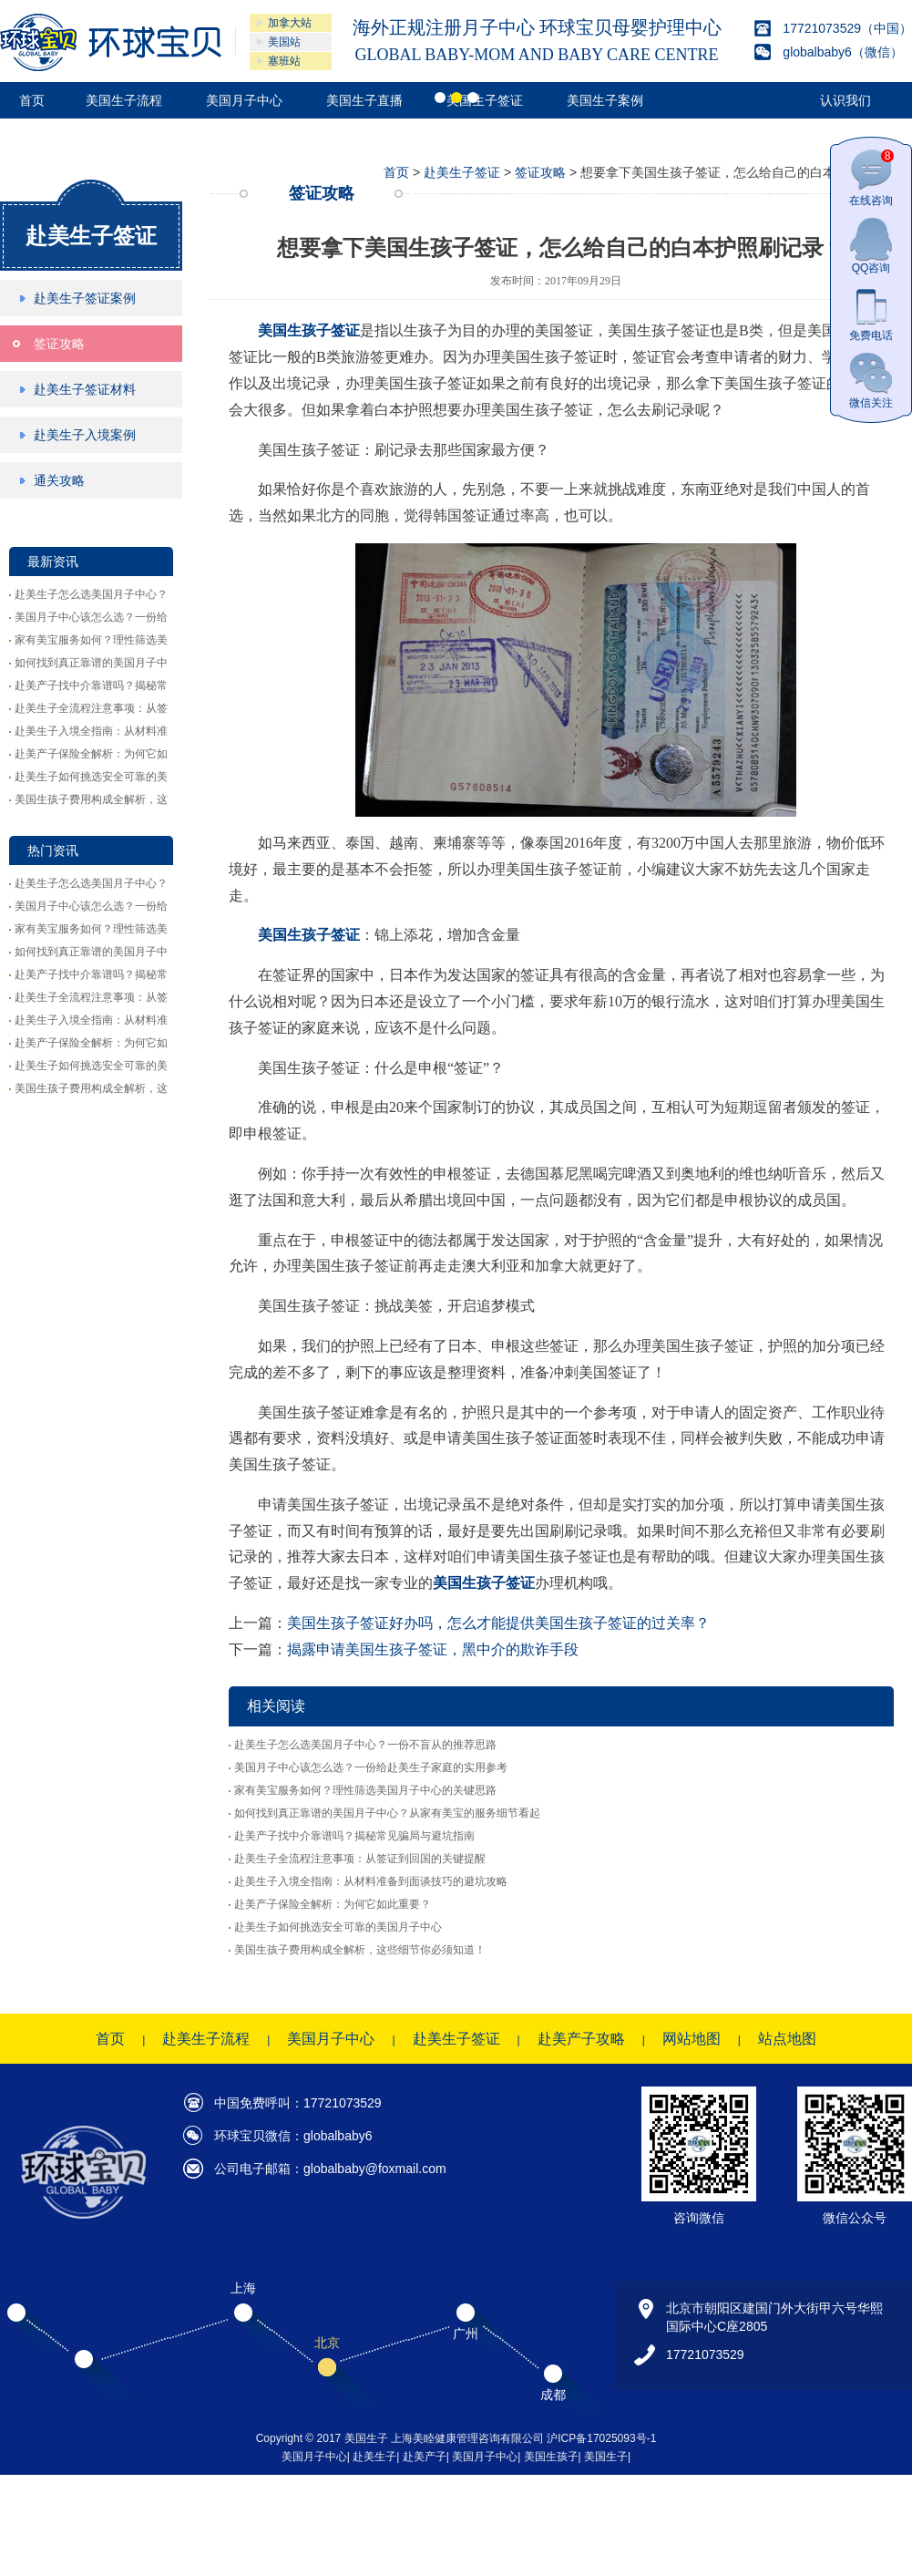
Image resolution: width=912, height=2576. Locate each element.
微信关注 (871, 380)
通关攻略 (59, 480)
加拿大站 (290, 22)
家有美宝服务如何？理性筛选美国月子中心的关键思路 (365, 1790)
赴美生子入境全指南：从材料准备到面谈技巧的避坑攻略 (370, 1881)
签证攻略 (59, 343)
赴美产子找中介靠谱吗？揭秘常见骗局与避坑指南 (354, 1835)
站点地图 (787, 2038)
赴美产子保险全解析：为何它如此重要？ (332, 1904)
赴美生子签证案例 (85, 298)
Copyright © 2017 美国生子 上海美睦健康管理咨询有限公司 (402, 2438)
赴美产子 (424, 2456)
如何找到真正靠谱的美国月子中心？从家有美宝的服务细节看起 (387, 1813)
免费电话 (871, 313)
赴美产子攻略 (581, 2038)
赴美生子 (374, 2456)
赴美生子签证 (91, 235)
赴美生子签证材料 (85, 389)
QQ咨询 (871, 245)
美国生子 (606, 2456)
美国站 (284, 42)
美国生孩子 (551, 2456)
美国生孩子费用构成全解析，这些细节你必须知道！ (360, 1949)
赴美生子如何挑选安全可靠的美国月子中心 (338, 1927)
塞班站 (284, 61)
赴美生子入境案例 (85, 435)
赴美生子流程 (206, 2038)
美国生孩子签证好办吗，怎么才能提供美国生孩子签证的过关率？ (498, 1623)
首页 (396, 172)
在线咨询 (871, 178)
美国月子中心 (330, 2038)
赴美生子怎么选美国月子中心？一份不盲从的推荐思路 (365, 1744)
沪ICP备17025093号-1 (601, 2438)
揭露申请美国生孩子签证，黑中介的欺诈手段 (433, 1649)
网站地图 (691, 2038)
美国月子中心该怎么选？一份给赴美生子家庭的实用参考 (370, 1767)
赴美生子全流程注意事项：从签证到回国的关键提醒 (360, 1858)
